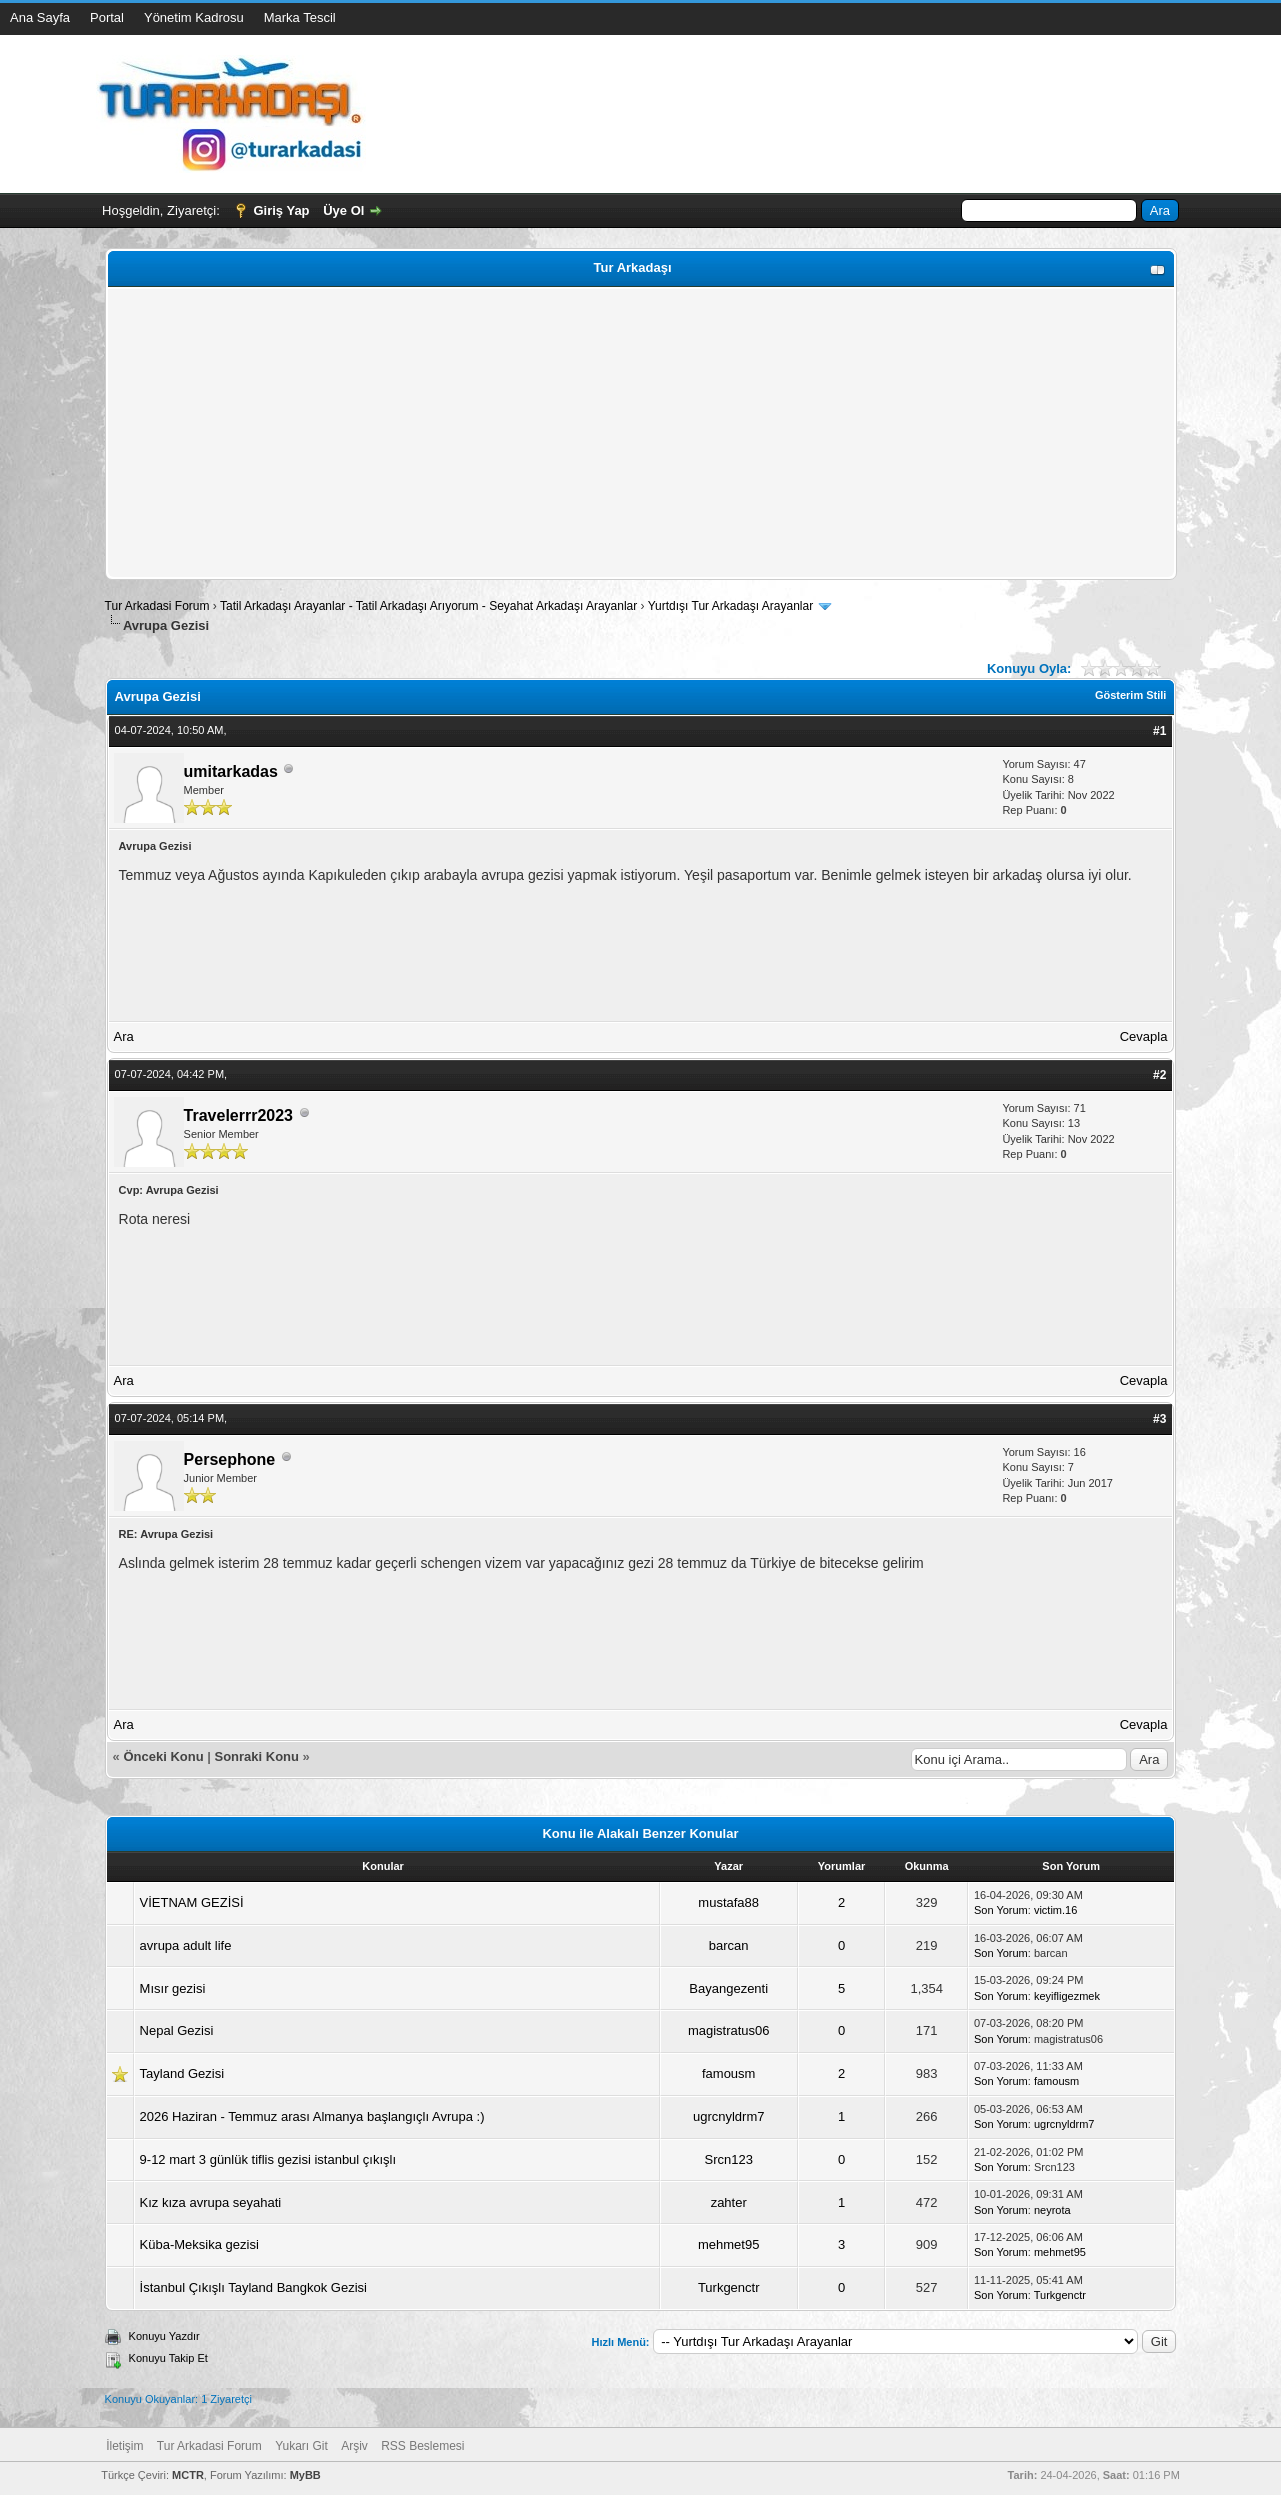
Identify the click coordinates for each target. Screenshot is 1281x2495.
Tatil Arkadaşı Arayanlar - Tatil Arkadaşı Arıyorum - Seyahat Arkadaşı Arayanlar (430, 606)
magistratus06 (729, 2030)
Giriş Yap (281, 210)
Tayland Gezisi (182, 2073)
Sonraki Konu (256, 1756)
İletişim (124, 2446)
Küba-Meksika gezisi (199, 2244)
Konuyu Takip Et (168, 2358)
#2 (1159, 1075)
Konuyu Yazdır (164, 2336)
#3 (1159, 1419)
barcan (729, 1945)
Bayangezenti (728, 1988)
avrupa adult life (186, 1945)
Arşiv (354, 2446)
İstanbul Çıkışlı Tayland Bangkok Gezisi (253, 2287)
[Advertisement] (641, 433)
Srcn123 (729, 2159)
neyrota (1052, 2210)
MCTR (188, 2475)
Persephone (230, 1459)
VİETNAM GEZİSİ (192, 1902)
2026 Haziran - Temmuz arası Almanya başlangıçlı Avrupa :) (312, 2116)
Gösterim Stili (1131, 695)
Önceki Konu (163, 1756)
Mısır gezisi (173, 1988)
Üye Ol (343, 210)
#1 (1159, 731)
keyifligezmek (1067, 1996)
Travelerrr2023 (238, 1115)
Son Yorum (1001, 1910)
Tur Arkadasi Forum (157, 606)
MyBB (305, 2475)
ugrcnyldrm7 (729, 2116)
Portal (107, 17)
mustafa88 (728, 1902)
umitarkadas (231, 771)
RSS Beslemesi (422, 2446)
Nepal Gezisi (177, 2030)
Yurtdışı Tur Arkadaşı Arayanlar (730, 606)
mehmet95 (728, 2244)
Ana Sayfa (40, 17)
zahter (729, 2202)
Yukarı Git (301, 2446)
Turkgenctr (729, 2287)
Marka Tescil (300, 17)
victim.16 (1055, 1910)
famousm (728, 2073)
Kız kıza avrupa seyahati (211, 2202)
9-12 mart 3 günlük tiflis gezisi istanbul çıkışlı (268, 2159)
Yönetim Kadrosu (194, 17)
